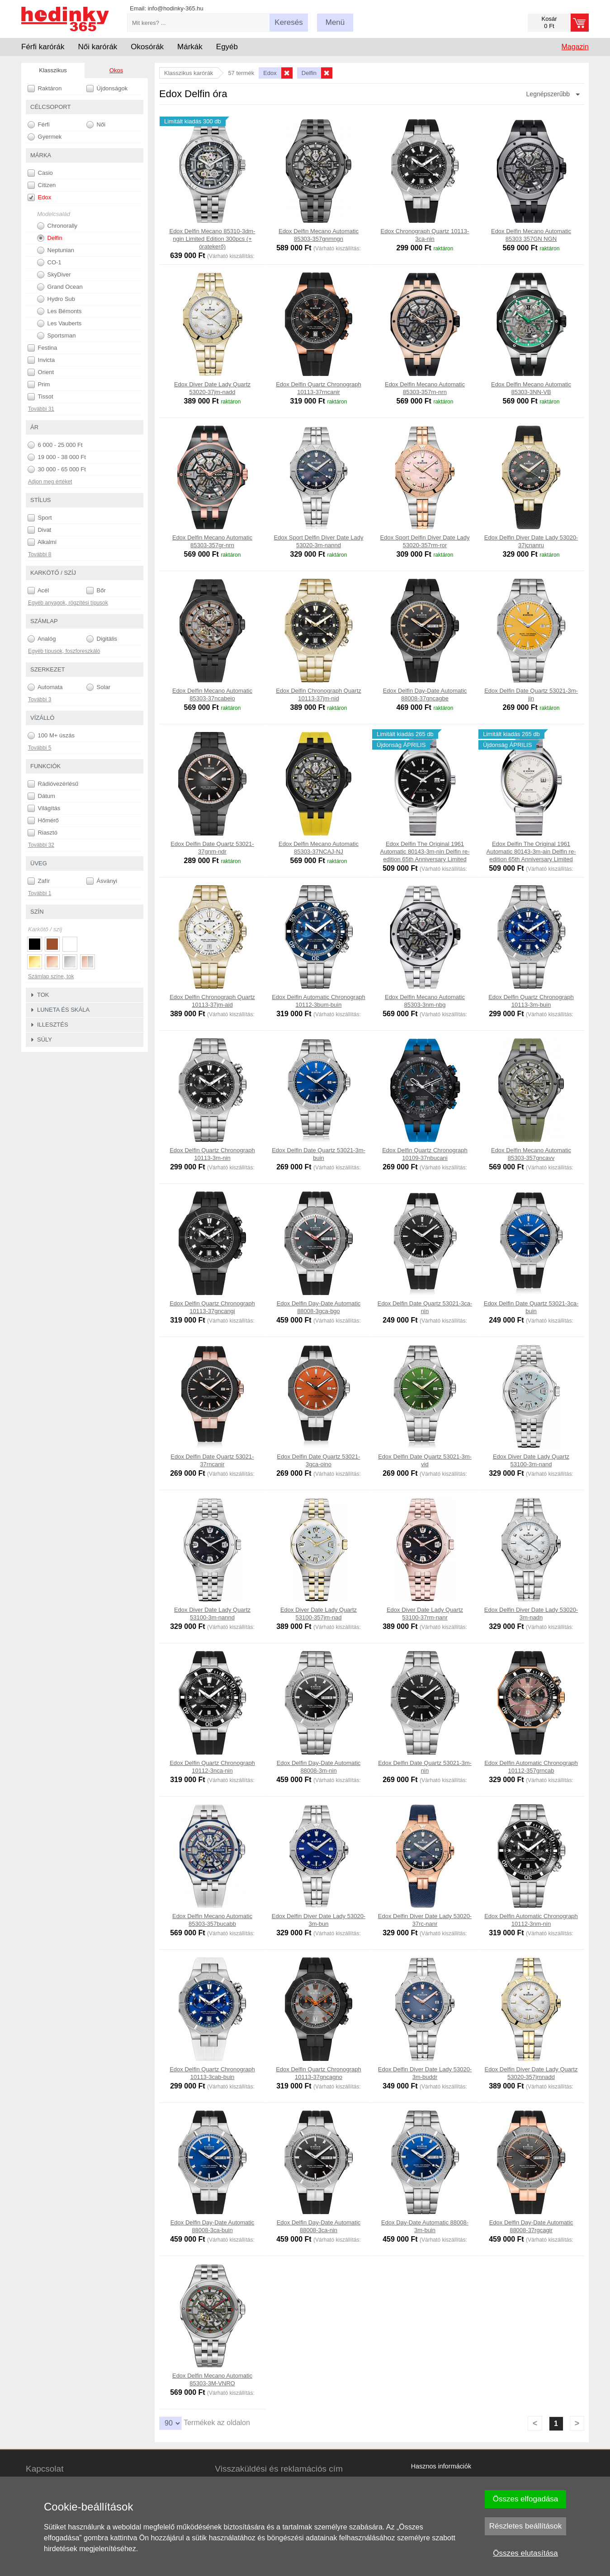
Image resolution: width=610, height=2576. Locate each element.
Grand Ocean (60, 287)
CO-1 (49, 262)
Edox (39, 197)
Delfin (49, 238)
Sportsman (56, 335)
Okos (116, 70)
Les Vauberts (59, 323)
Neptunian (55, 250)
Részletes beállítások (525, 2526)
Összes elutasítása (525, 2553)
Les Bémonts (59, 311)
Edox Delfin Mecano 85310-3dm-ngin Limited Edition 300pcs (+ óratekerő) (212, 239)
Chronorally (57, 226)
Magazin (575, 47)
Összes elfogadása (525, 2499)
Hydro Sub (56, 299)
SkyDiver (54, 274)
